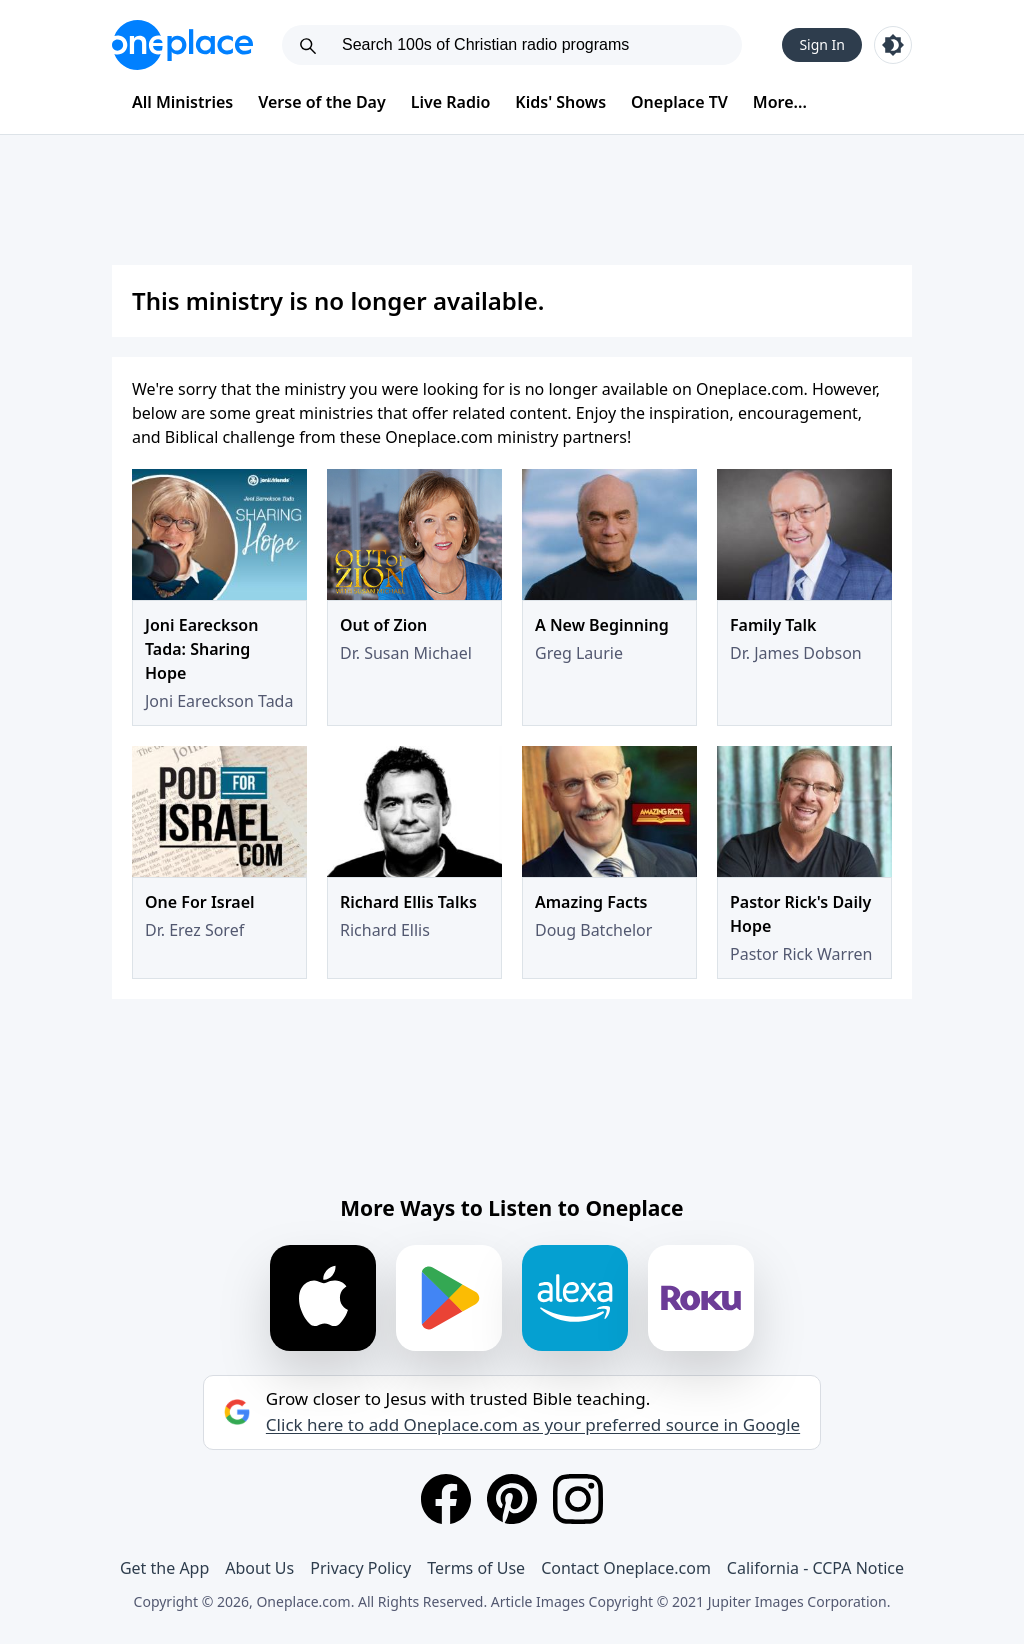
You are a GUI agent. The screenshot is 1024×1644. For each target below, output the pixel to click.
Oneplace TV (679, 102)
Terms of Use (476, 1568)
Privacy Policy (360, 1568)
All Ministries (182, 102)
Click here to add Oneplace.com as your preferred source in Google (533, 1425)
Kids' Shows (560, 102)
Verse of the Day (322, 102)
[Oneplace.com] (182, 45)
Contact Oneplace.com (626, 1568)
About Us (259, 1568)
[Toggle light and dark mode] (893, 45)
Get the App (164, 1568)
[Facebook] (446, 1499)
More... (780, 102)
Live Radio (451, 102)
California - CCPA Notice (815, 1568)
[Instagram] (578, 1499)
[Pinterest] (512, 1499)
